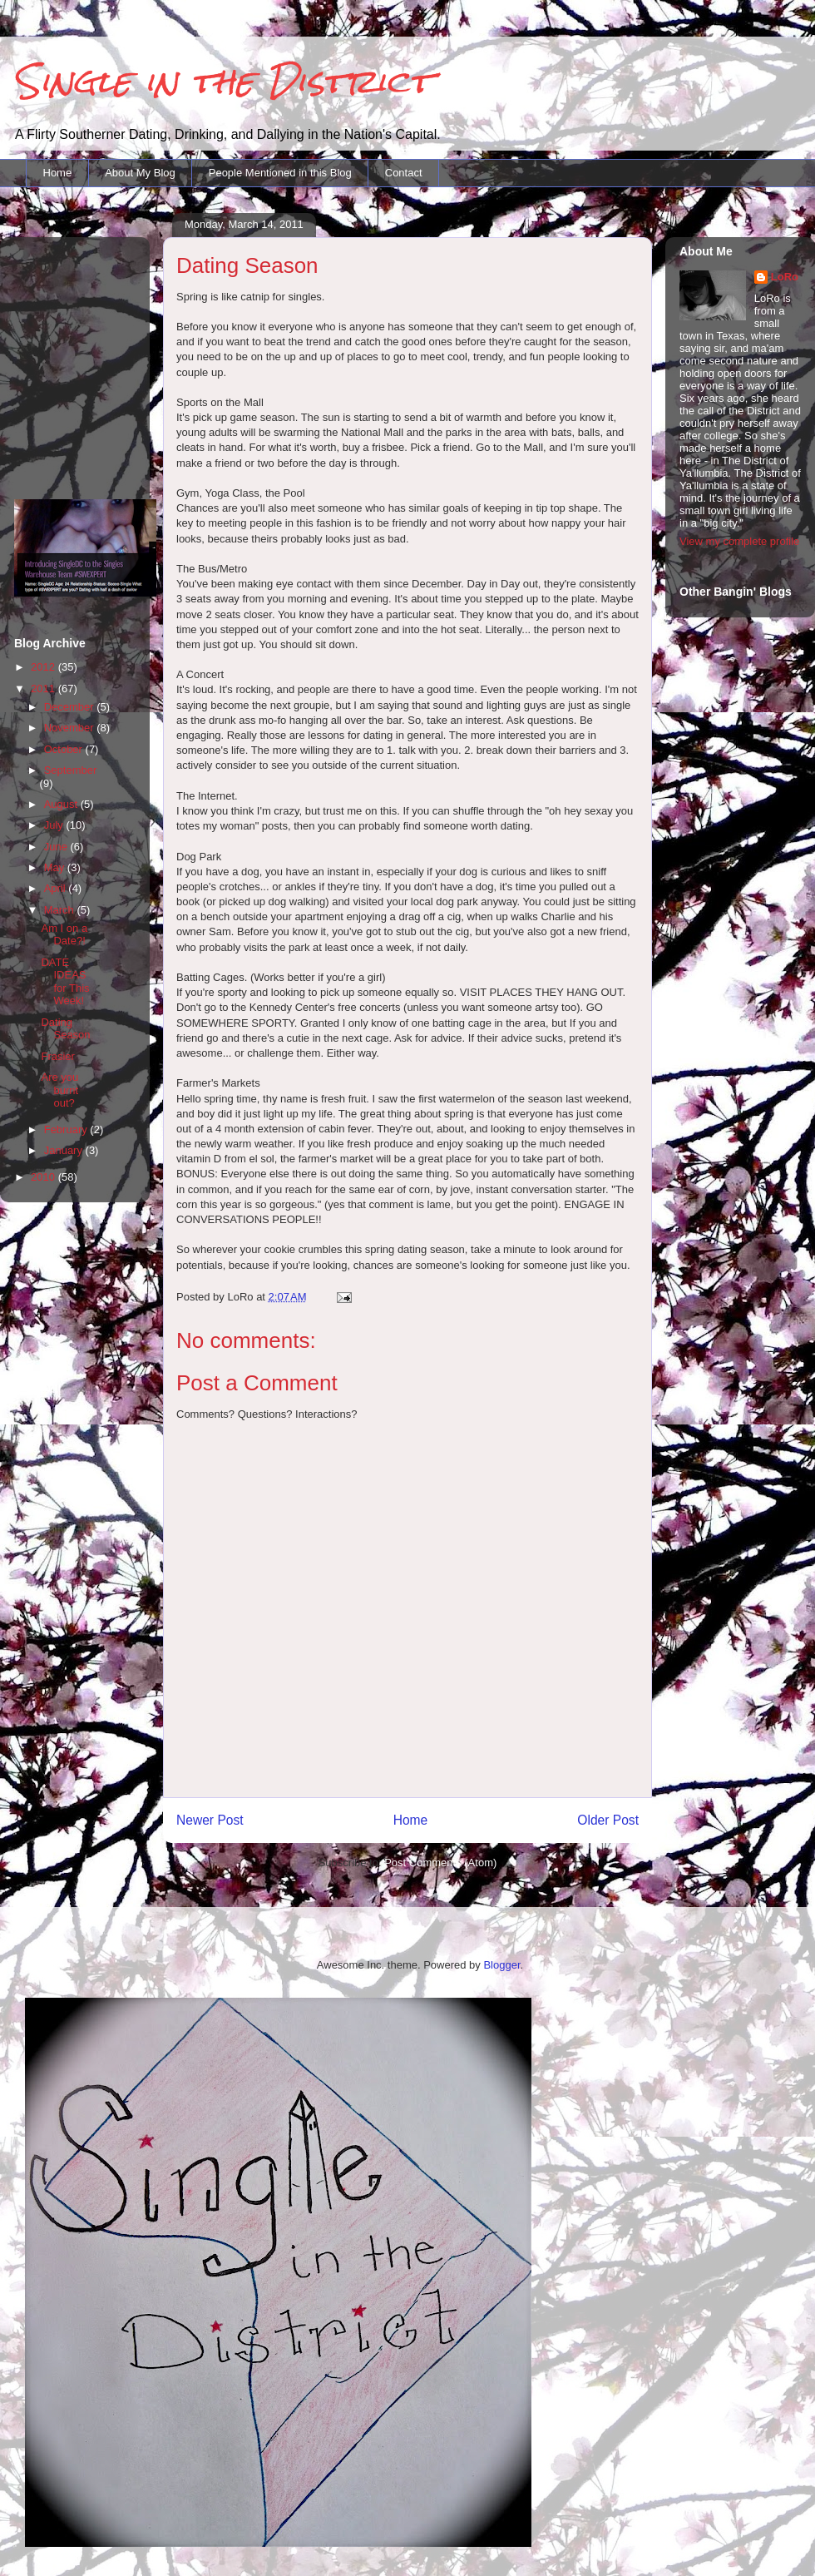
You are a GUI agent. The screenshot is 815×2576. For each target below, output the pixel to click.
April (56, 888)
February (67, 1129)
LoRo (784, 276)
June (57, 846)
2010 (44, 1177)
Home (57, 172)
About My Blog (140, 172)
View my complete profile (739, 541)
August (62, 804)
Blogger (501, 1965)
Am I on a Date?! (64, 935)
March (60, 910)
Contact (403, 172)
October (65, 749)
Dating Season (65, 1029)
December (70, 707)
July (55, 825)
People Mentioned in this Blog (280, 172)
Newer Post (210, 1820)
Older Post (608, 1820)
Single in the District (222, 81)
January (65, 1150)
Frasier (57, 1056)
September (70, 770)
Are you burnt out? (59, 1090)
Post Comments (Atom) (440, 1862)
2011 (44, 688)
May (55, 867)
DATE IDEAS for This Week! (65, 982)
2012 (44, 667)
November (70, 727)
